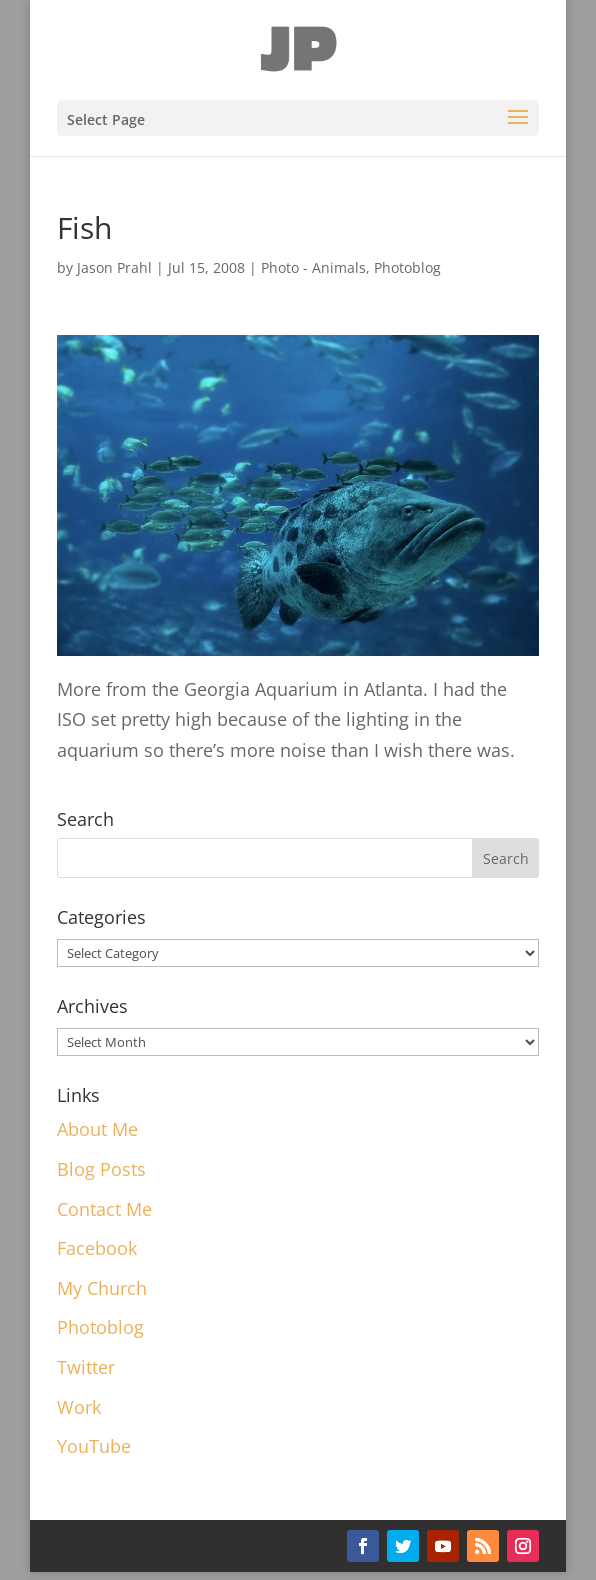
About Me (97, 1129)
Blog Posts (101, 1169)
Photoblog (407, 267)
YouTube (94, 1446)
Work (79, 1407)
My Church (102, 1288)
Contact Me (104, 1209)
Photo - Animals (313, 267)
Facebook (97, 1248)
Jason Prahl (114, 267)
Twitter (86, 1367)
